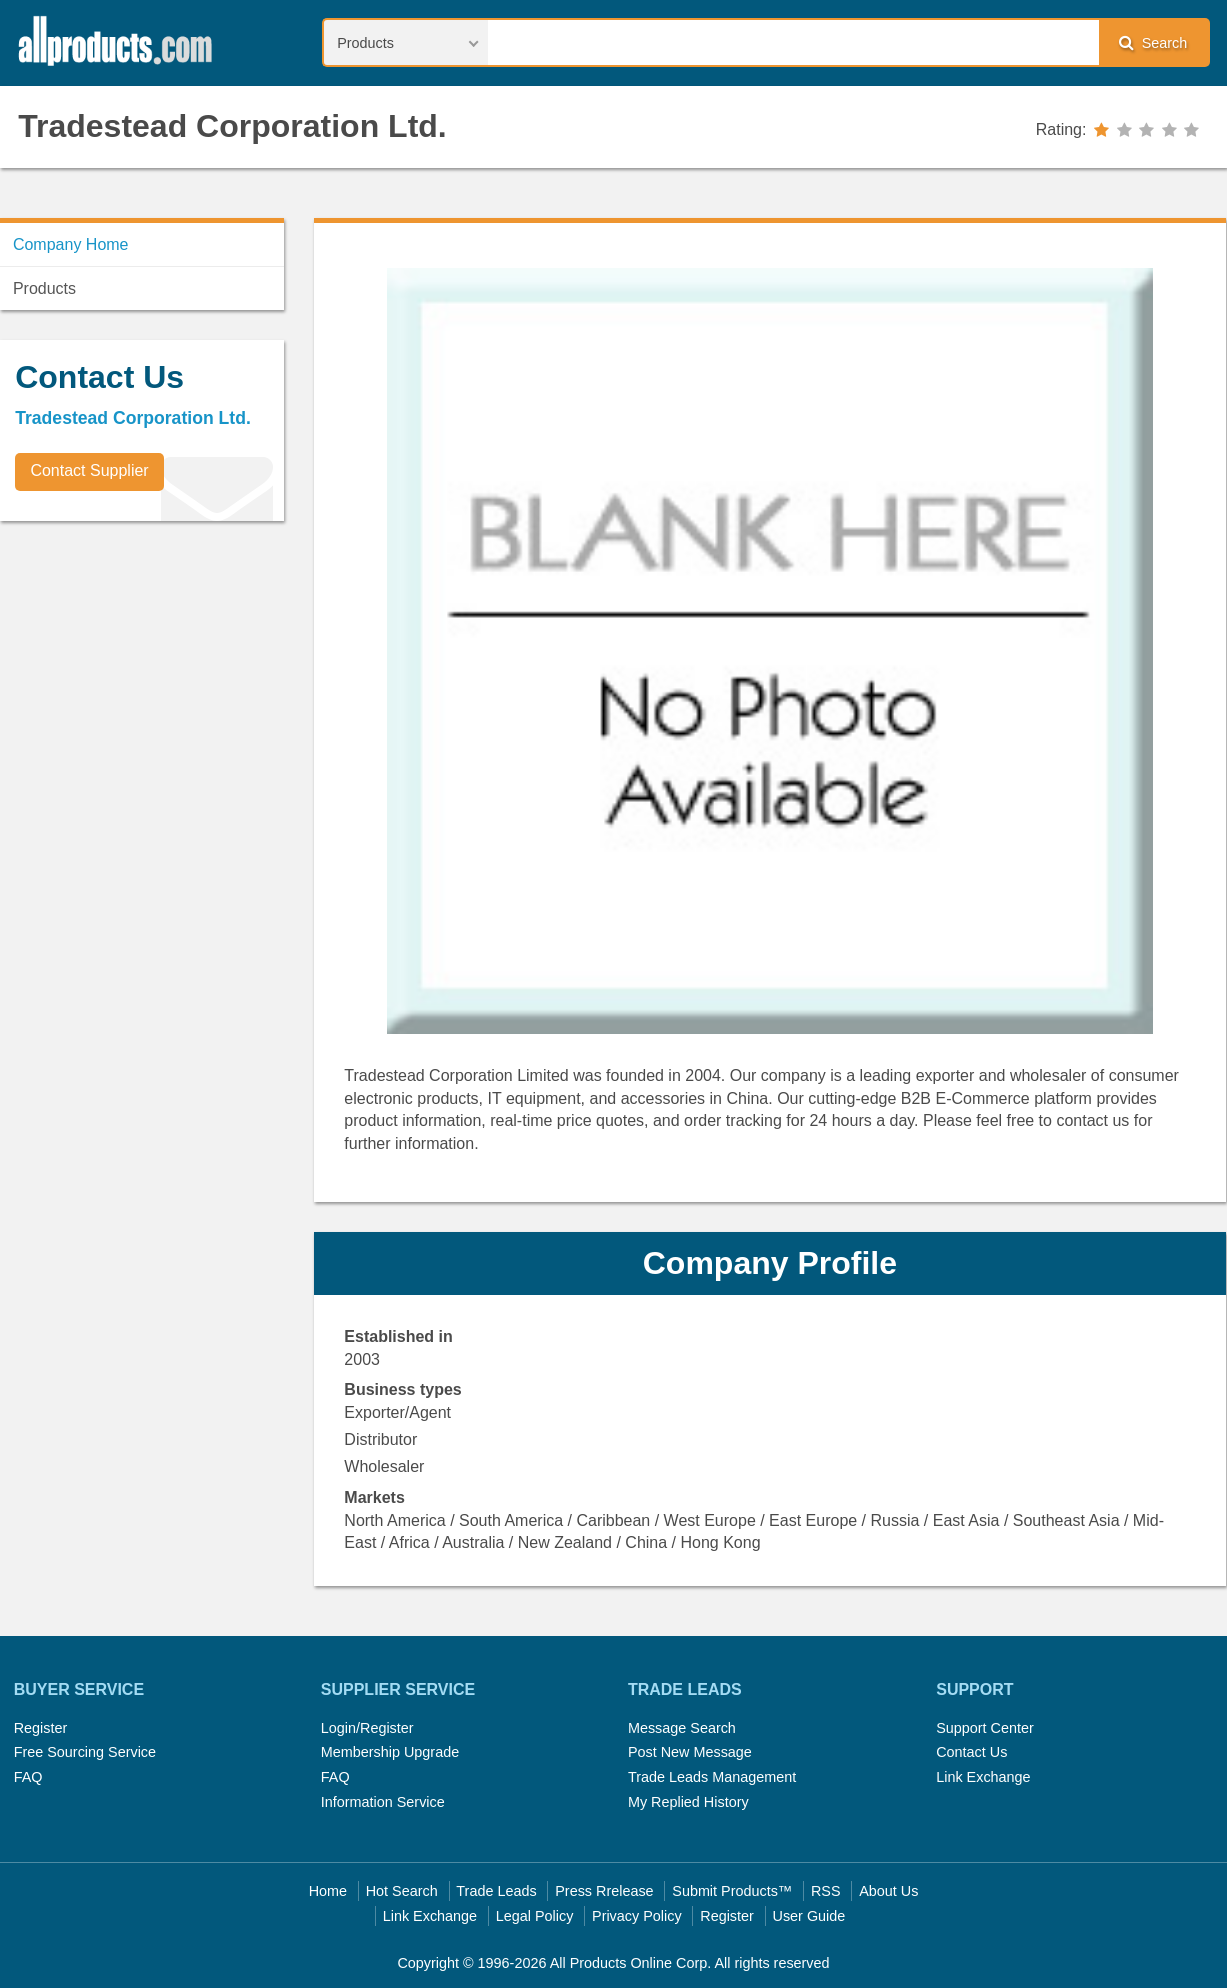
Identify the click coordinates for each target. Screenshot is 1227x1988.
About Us (888, 1891)
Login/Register (367, 1728)
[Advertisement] (150, 676)
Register (41, 1728)
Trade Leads (496, 1891)
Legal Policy (535, 1916)
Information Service (383, 1802)
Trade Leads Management (712, 1777)
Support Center (985, 1728)
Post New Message (690, 1752)
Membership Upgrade (390, 1752)
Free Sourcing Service (85, 1752)
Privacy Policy (637, 1916)
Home (328, 1891)
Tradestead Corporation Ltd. (232, 126)
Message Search (682, 1728)
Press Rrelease (604, 1891)
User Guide (809, 1916)
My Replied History (688, 1802)
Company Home (71, 244)
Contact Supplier (89, 470)
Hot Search (402, 1891)
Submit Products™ (732, 1891)
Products (44, 288)
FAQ (28, 1777)
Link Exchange (983, 1777)
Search (1153, 42)
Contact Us (971, 1752)
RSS (826, 1891)
